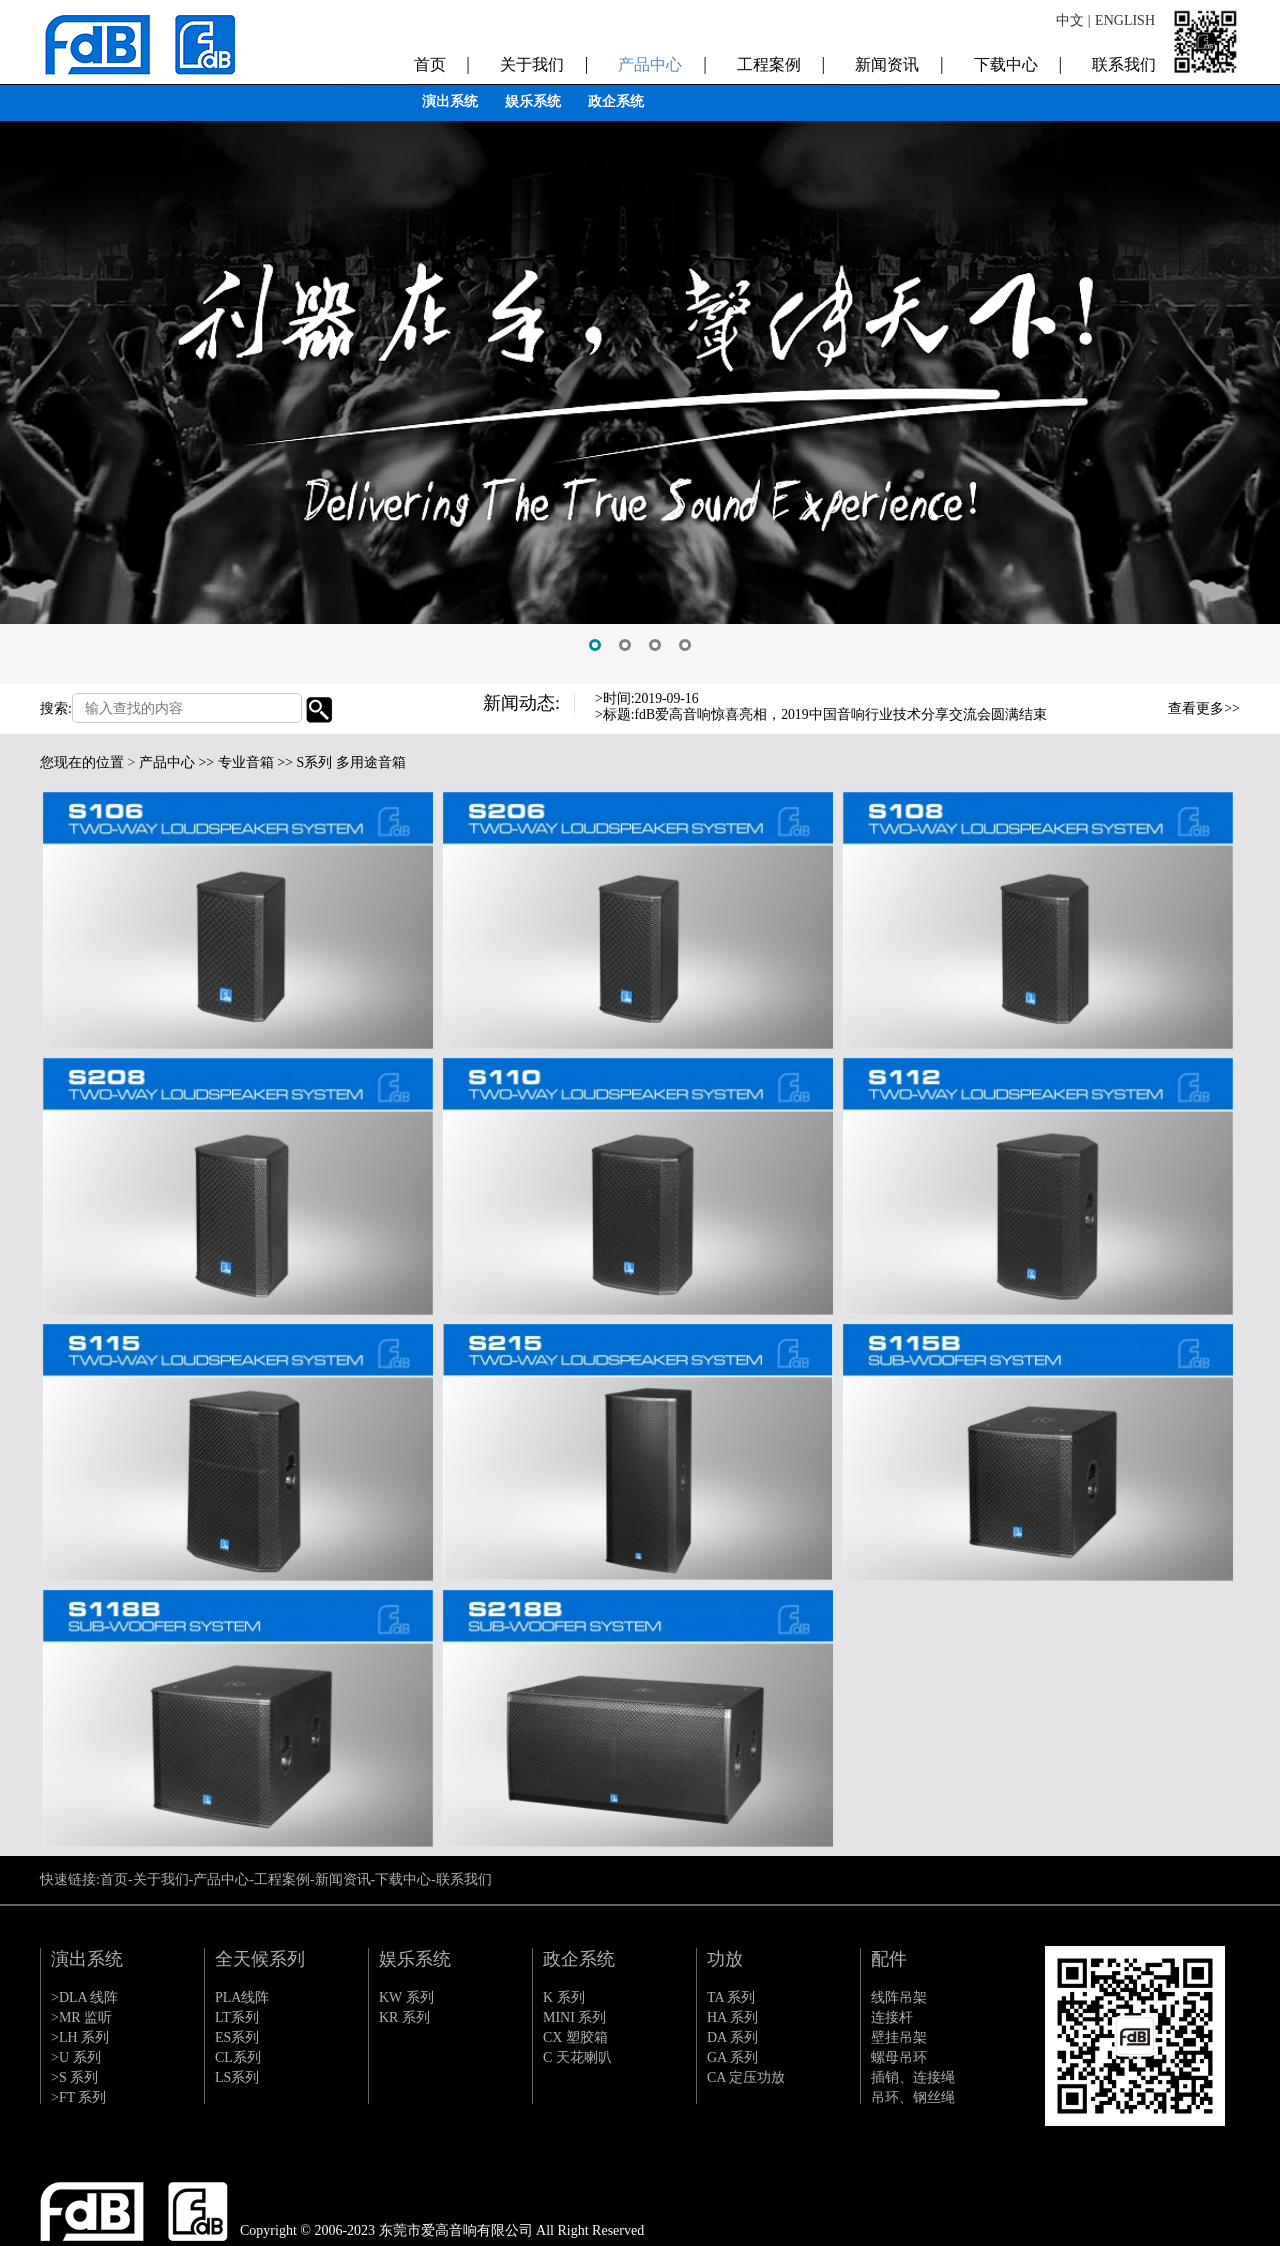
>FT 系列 (78, 2097)
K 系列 (564, 1997)
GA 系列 (732, 2057)
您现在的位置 (82, 762)
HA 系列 (732, 2017)
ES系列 (237, 2037)
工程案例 (781, 60)
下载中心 (1018, 60)
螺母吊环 (899, 2057)
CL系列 (238, 2057)
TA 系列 (731, 1997)
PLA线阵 (242, 1997)
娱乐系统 (533, 101)
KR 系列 (404, 2017)
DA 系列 (732, 2037)
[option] (640, 342)
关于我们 (544, 60)
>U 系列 (76, 2057)
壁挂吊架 (899, 2037)
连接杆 (892, 2017)
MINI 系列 (574, 2017)
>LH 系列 (80, 2037)
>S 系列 (74, 2077)
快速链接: (70, 1879)
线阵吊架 (899, 1997)
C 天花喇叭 (577, 2057)
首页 (442, 60)
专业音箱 (246, 762)
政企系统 (616, 101)
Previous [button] (1119, 705)
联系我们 (1124, 60)
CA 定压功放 (746, 2077)
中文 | (1073, 19)
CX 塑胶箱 (575, 2037)
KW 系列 (406, 1997)
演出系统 (450, 101)
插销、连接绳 (913, 2077)
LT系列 (237, 2017)
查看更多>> (1204, 708)
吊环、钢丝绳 (913, 2097)
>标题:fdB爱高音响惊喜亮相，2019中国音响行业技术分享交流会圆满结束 (821, 714)
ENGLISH (1125, 19)
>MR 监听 (81, 2017)
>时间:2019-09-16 (647, 698)
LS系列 (237, 2077)
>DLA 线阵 (84, 1997)
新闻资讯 (899, 60)
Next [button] (1119, 721)
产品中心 (662, 60)
